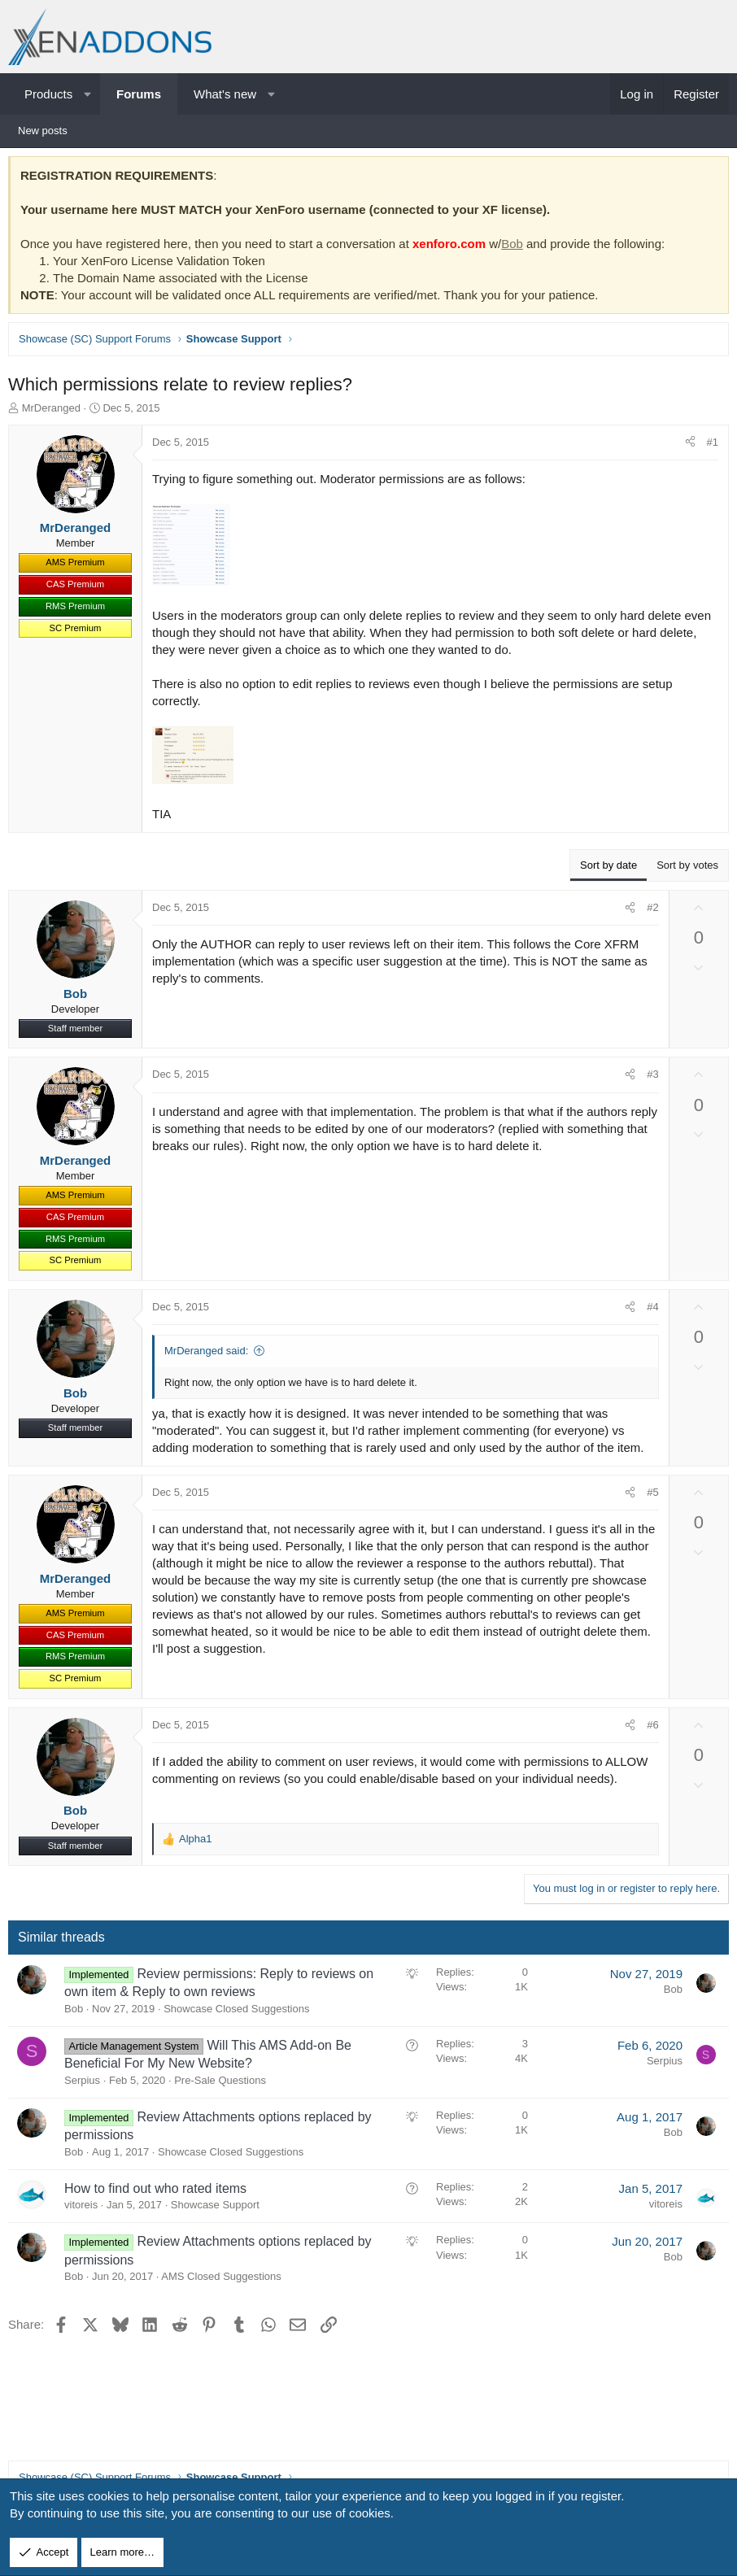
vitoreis (85, 2209)
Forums (138, 94)
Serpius (86, 2084)
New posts (43, 130)
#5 (648, 1496)
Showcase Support (219, 2209)
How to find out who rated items (159, 2192)
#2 (648, 911)
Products (48, 94)
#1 (708, 446)
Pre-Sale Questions (224, 2084)
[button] (87, 94)
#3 (648, 1078)
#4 (648, 1311)
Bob (516, 248)
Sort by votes (683, 869)
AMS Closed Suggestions (225, 2280)
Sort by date (604, 869)
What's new (225, 94)
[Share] (686, 446)
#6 (648, 1729)
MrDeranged (55, 412)
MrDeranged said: (210, 1355)
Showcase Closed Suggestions (240, 2013)
